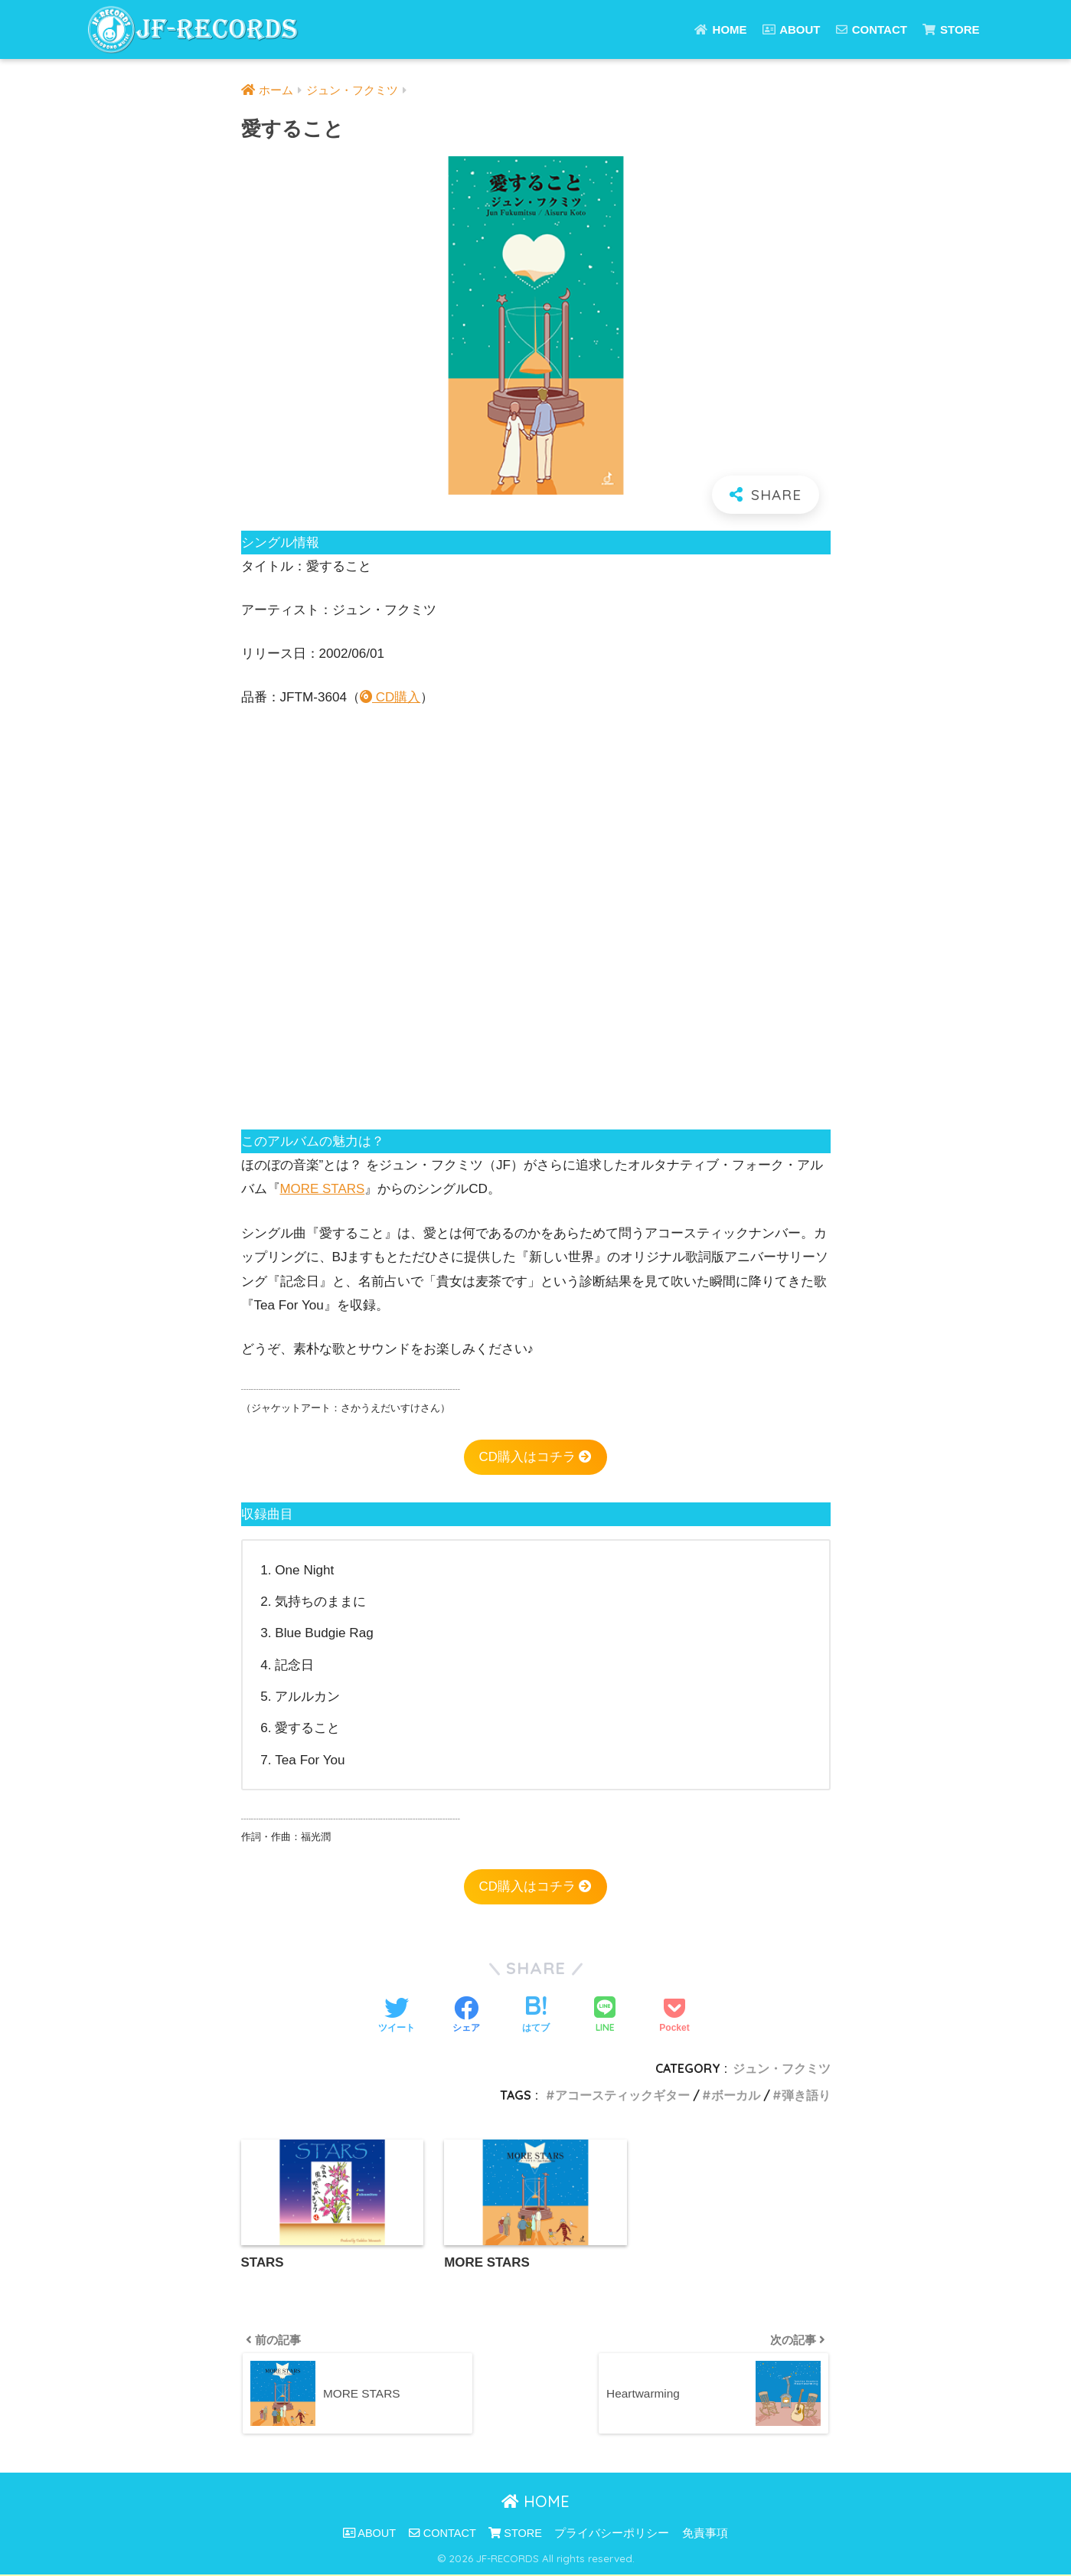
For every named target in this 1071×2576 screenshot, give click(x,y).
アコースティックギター (622, 2095)
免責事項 (705, 2535)
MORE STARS (323, 1189)
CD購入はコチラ (535, 1457)
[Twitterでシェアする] (396, 2016)
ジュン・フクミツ (782, 2069)
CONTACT (871, 29)
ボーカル (735, 2095)
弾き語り (806, 2095)
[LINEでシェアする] (604, 2016)
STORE (951, 29)
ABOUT (791, 29)
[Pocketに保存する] (674, 2016)
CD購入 (390, 697)
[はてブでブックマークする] (536, 2016)
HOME (720, 29)
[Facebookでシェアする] (466, 2016)
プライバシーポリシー (611, 2535)
